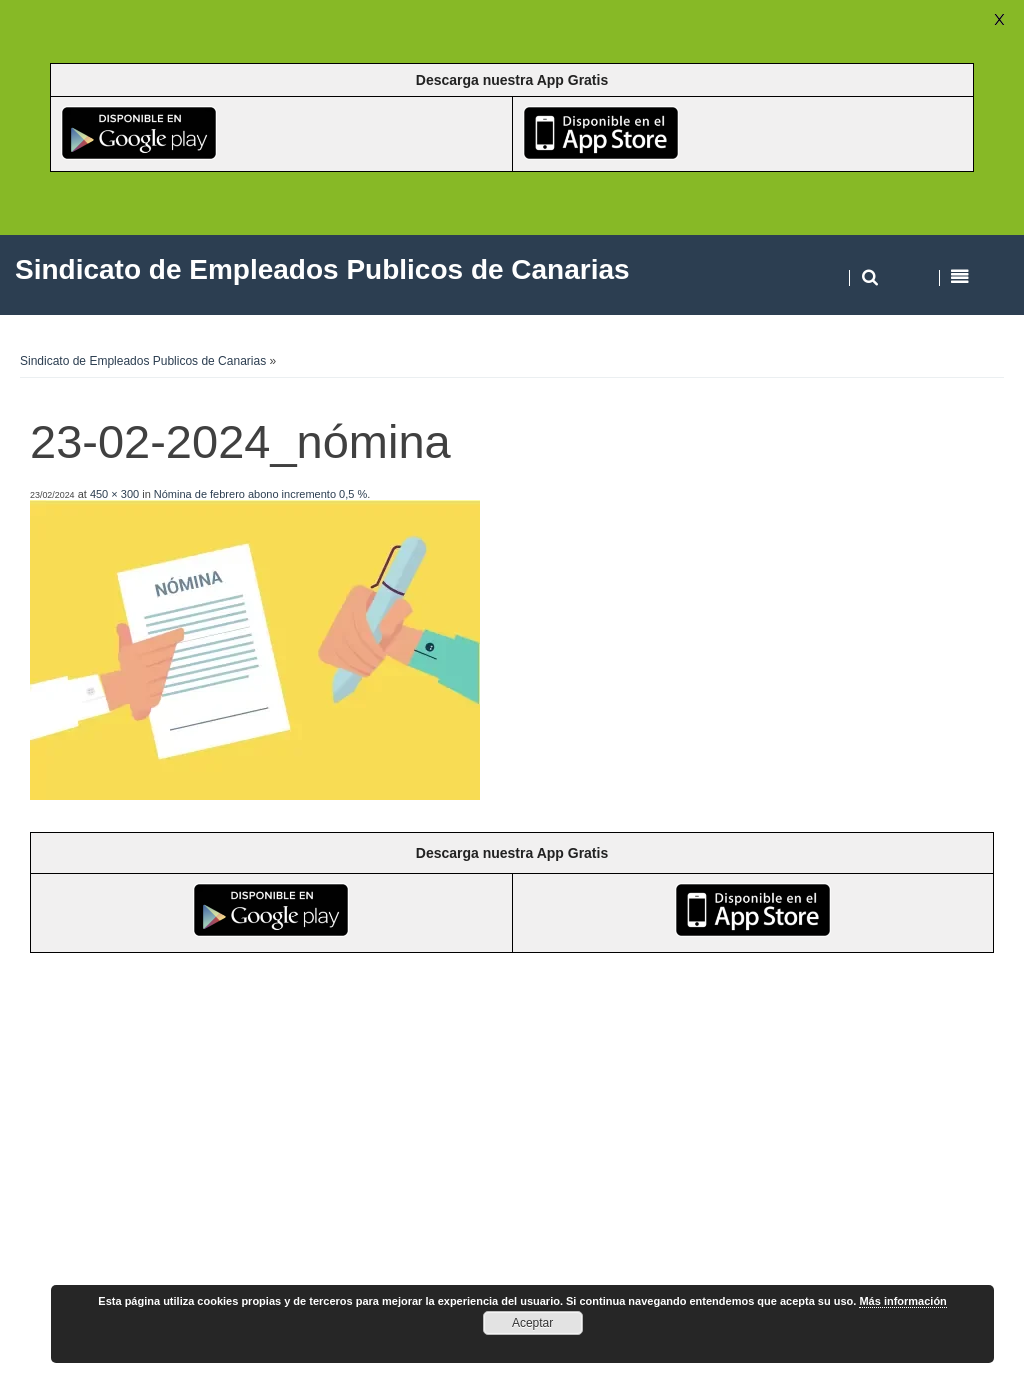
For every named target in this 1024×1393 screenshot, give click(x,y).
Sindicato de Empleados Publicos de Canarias (143, 361)
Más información (902, 1301)
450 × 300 (114, 494)
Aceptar (532, 1323)
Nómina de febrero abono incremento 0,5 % (260, 494)
